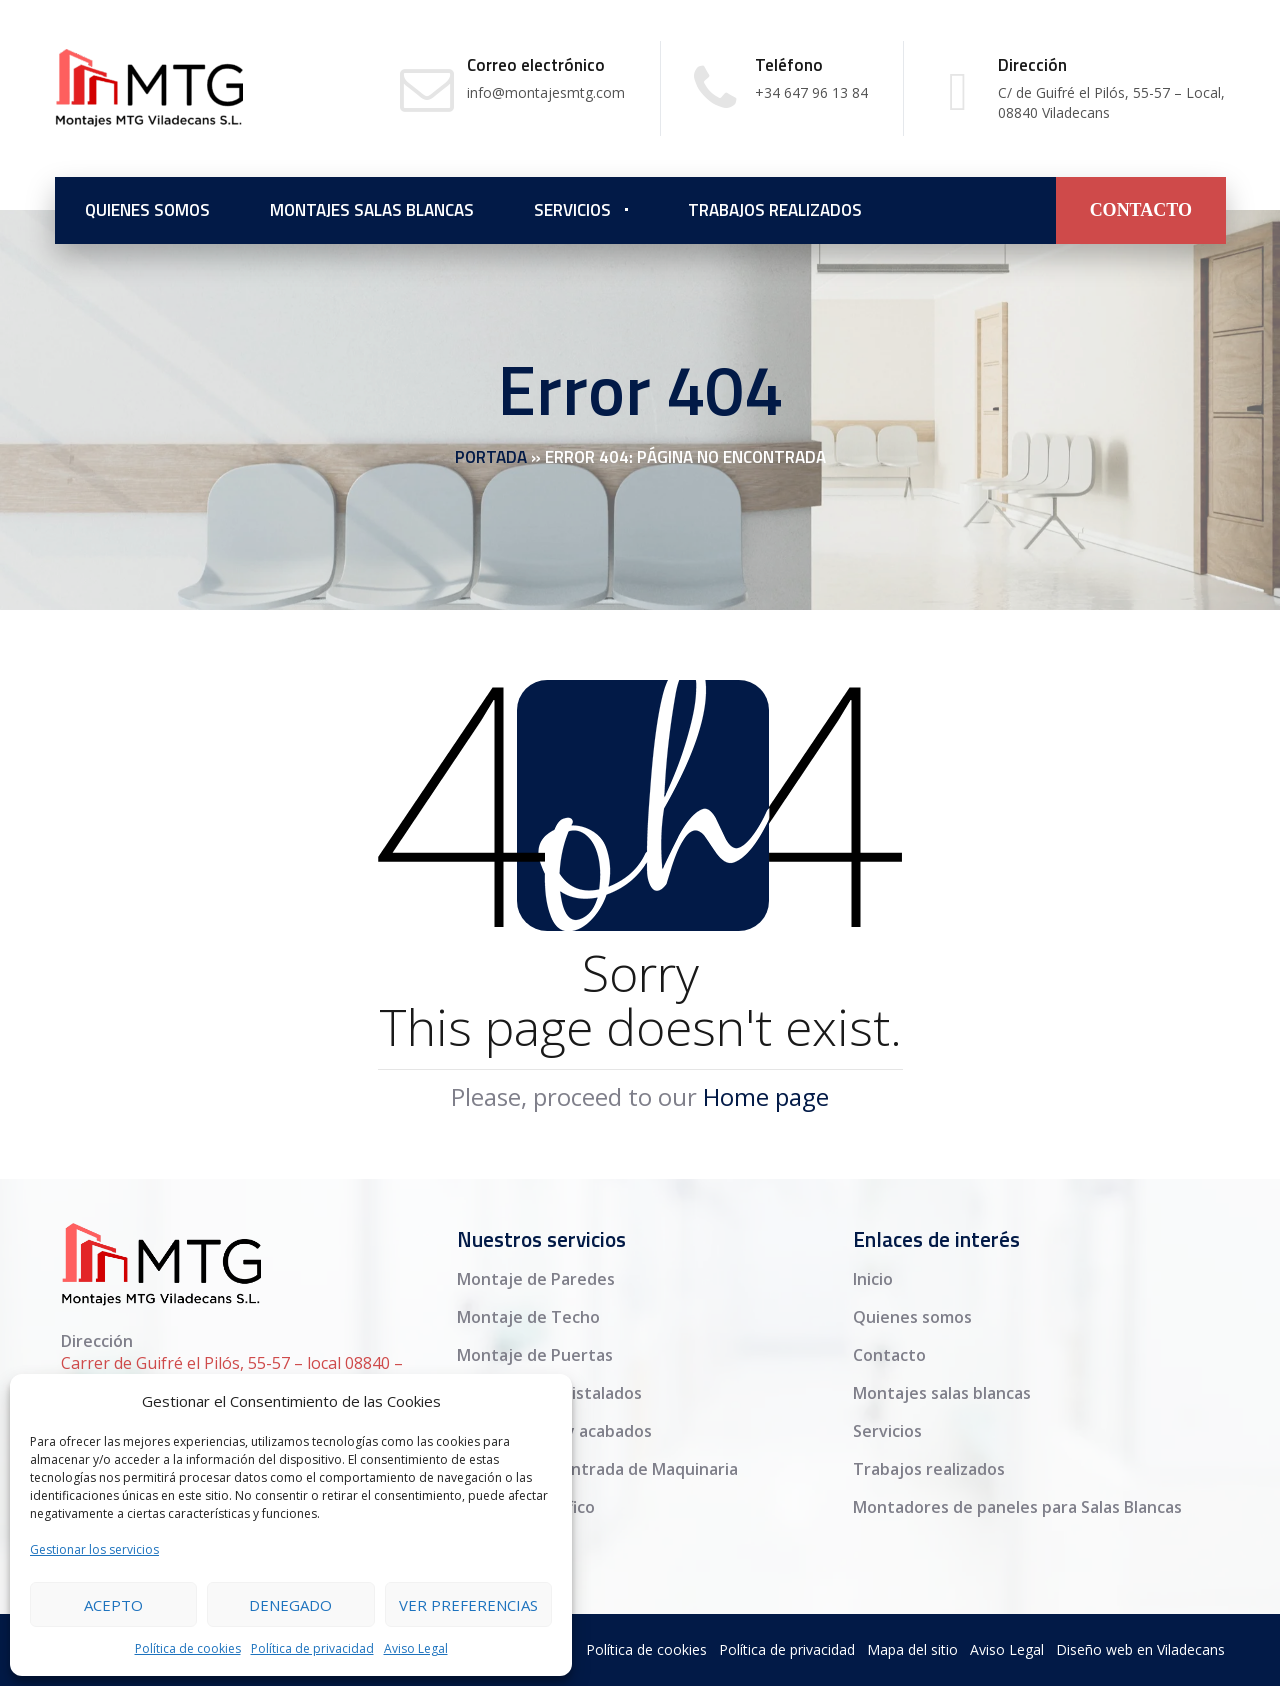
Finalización (501, 1545)
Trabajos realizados (775, 210)
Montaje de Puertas (535, 1355)
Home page (766, 1096)
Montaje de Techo (528, 1317)
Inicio (873, 1279)
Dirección (97, 1341)
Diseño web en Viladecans (1140, 1649)
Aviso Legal (416, 1648)
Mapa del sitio (912, 1649)
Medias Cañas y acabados (554, 1431)
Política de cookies (188, 1648)
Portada (491, 457)
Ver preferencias (468, 1605)
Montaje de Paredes (536, 1279)
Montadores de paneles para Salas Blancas (1017, 1507)
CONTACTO (1141, 210)
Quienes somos (147, 210)
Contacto (889, 1355)
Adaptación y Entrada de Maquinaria (597, 1469)
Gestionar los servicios (94, 1549)
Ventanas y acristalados (549, 1393)
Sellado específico (526, 1507)
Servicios (572, 210)
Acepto (113, 1605)
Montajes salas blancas (372, 210)
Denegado (290, 1605)
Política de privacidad (312, 1648)
